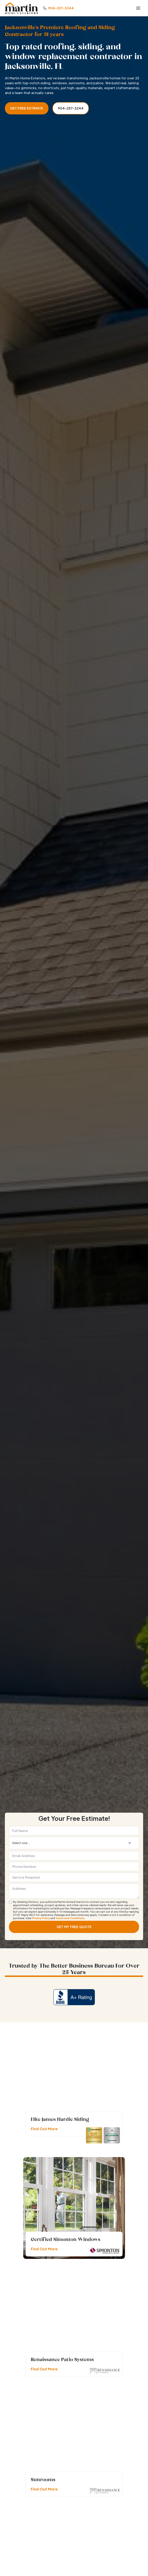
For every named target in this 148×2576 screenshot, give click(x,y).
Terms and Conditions (70, 1918)
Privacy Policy (41, 1918)
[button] (138, 8)
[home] (21, 8)
